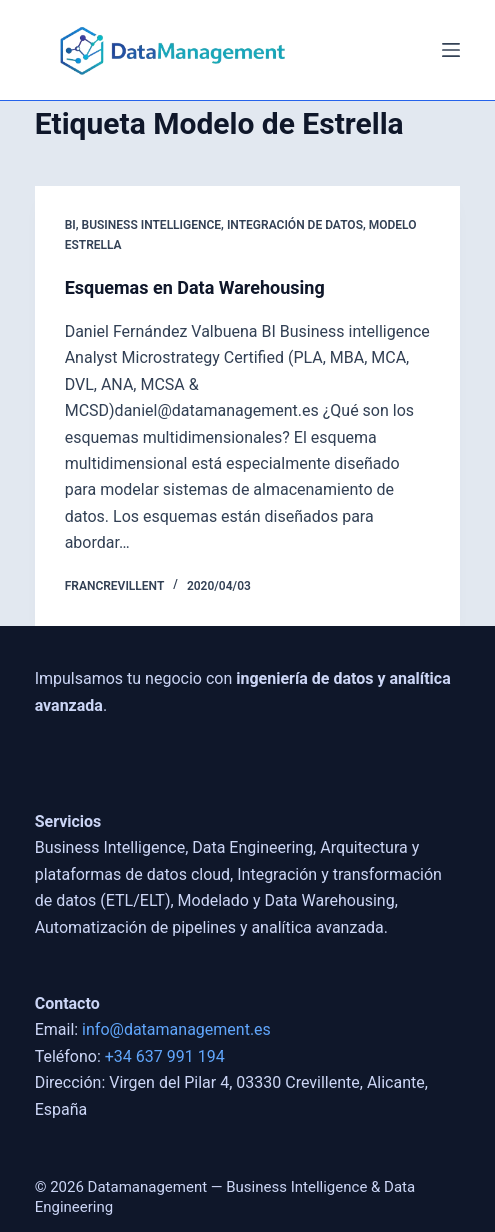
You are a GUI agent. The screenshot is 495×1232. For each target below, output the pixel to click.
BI (70, 225)
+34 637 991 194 (165, 1056)
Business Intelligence (152, 225)
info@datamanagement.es (176, 1029)
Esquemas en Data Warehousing (195, 287)
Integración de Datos (295, 225)
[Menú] (451, 50)
